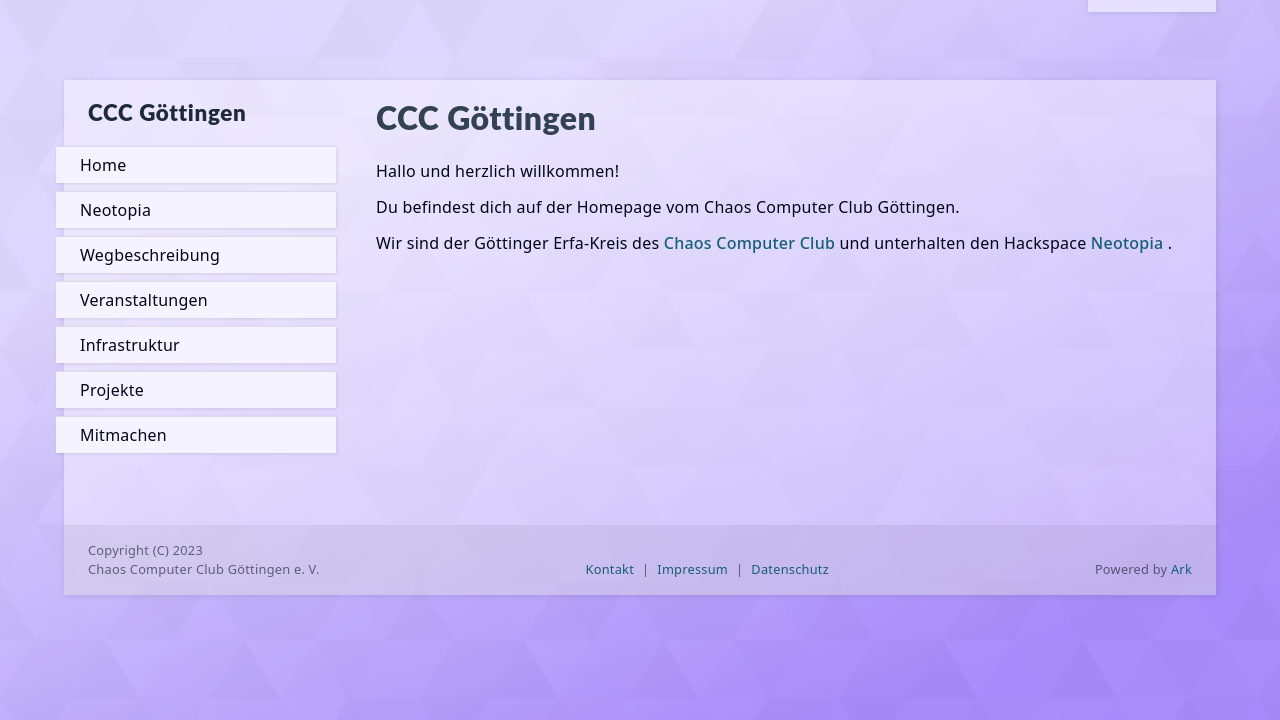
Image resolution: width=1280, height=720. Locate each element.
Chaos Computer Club (749, 243)
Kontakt (610, 569)
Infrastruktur (130, 345)
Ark (1181, 569)
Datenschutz (790, 569)
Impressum (692, 569)
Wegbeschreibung (150, 255)
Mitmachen (123, 435)
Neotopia (115, 210)
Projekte (112, 390)
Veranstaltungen (144, 300)
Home (103, 165)
